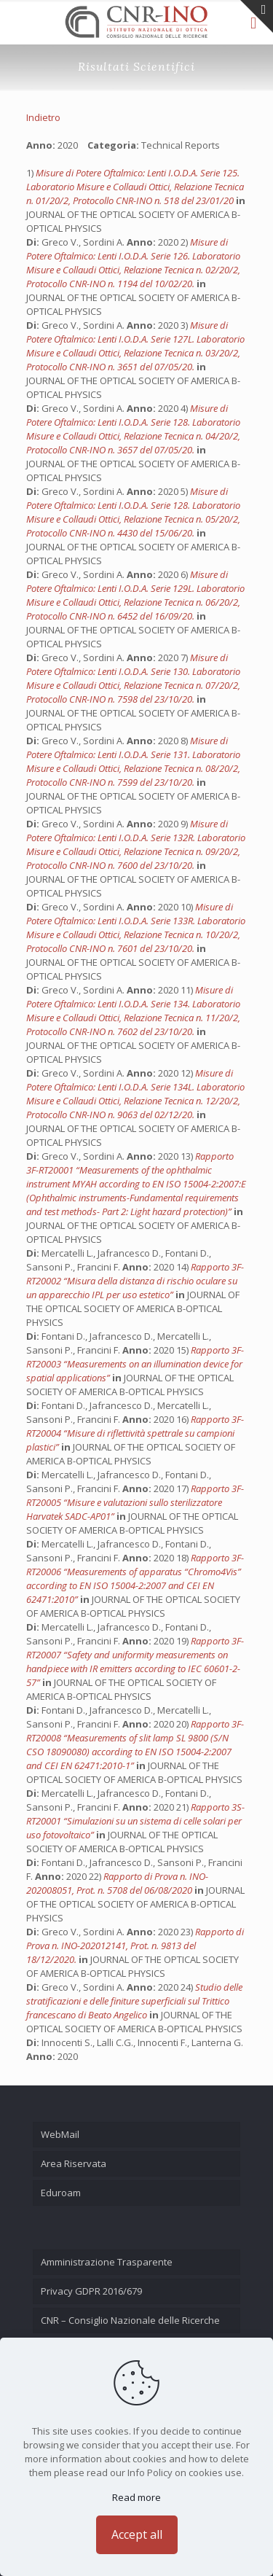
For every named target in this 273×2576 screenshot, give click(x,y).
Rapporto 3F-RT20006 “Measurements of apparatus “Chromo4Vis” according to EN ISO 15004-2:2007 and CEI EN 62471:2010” (135, 1578)
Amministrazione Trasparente (107, 2261)
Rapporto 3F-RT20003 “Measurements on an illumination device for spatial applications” (135, 1363)
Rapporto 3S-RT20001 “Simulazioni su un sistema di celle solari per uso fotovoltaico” (135, 1820)
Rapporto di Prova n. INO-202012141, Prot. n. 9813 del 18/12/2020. (135, 1945)
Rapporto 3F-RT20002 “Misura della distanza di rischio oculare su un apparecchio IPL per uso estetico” (135, 1280)
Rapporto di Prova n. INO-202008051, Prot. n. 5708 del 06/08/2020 (117, 1883)
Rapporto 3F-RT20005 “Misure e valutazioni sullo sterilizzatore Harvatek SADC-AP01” (135, 1502)
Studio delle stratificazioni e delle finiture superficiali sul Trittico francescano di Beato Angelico (134, 2000)
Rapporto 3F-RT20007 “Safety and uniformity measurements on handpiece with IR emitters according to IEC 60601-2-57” (135, 1661)
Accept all (136, 2534)
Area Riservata (73, 2163)
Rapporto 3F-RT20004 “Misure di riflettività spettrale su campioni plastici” (135, 1433)
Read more (136, 2497)
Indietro (43, 117)
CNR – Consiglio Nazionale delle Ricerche (130, 2320)
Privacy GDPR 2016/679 (91, 2291)
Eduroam (61, 2192)
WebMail (60, 2134)
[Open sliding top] (256, 16)
